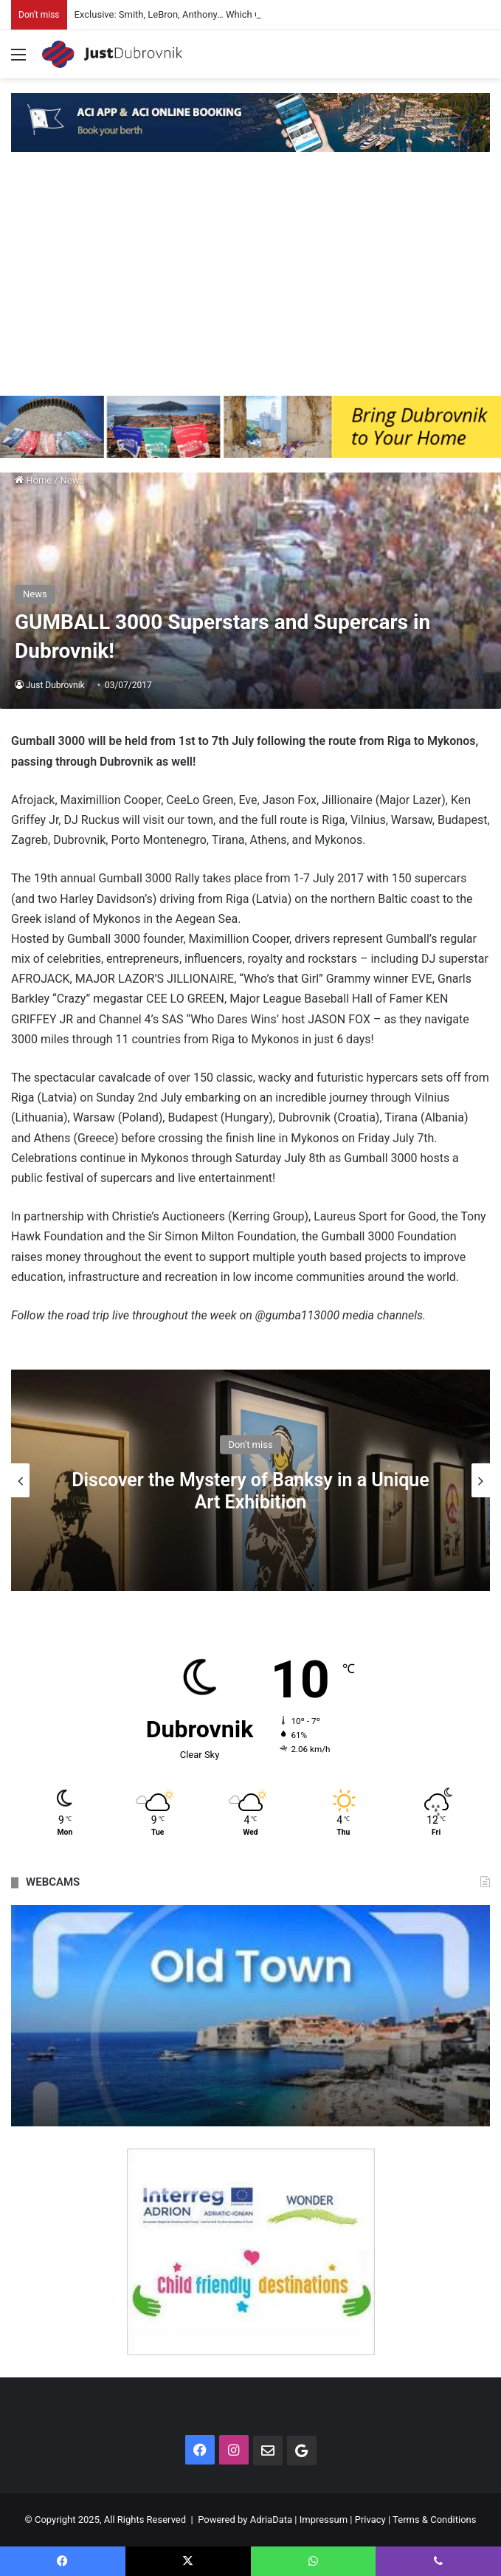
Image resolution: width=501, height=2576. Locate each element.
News (73, 480)
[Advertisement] (250, 285)
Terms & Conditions (434, 2519)
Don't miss (250, 1444)
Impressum (324, 2519)
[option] (250, 1480)
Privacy (370, 2519)
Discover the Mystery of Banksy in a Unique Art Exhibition (250, 1491)
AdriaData (271, 2519)
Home (33, 480)
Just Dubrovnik (55, 685)
